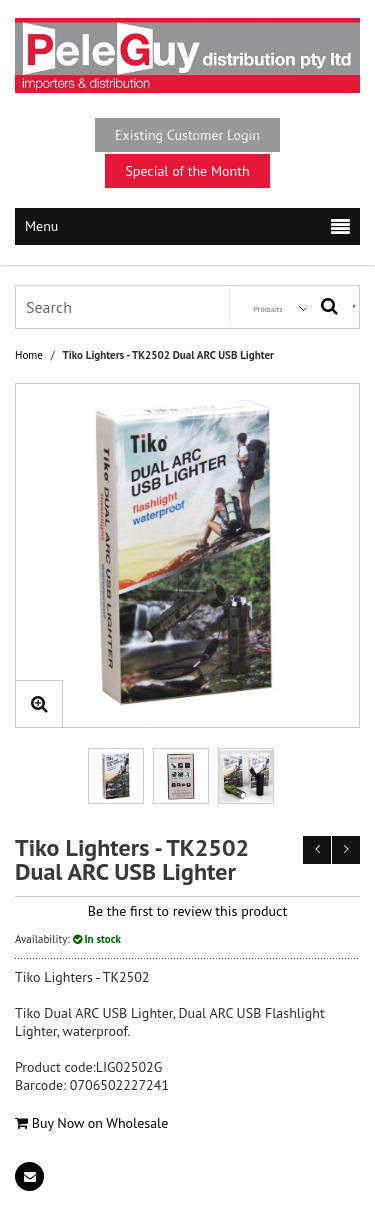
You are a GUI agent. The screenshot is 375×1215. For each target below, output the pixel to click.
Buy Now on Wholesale (91, 1123)
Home (29, 355)
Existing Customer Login (187, 135)
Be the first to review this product (187, 911)
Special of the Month (187, 171)
